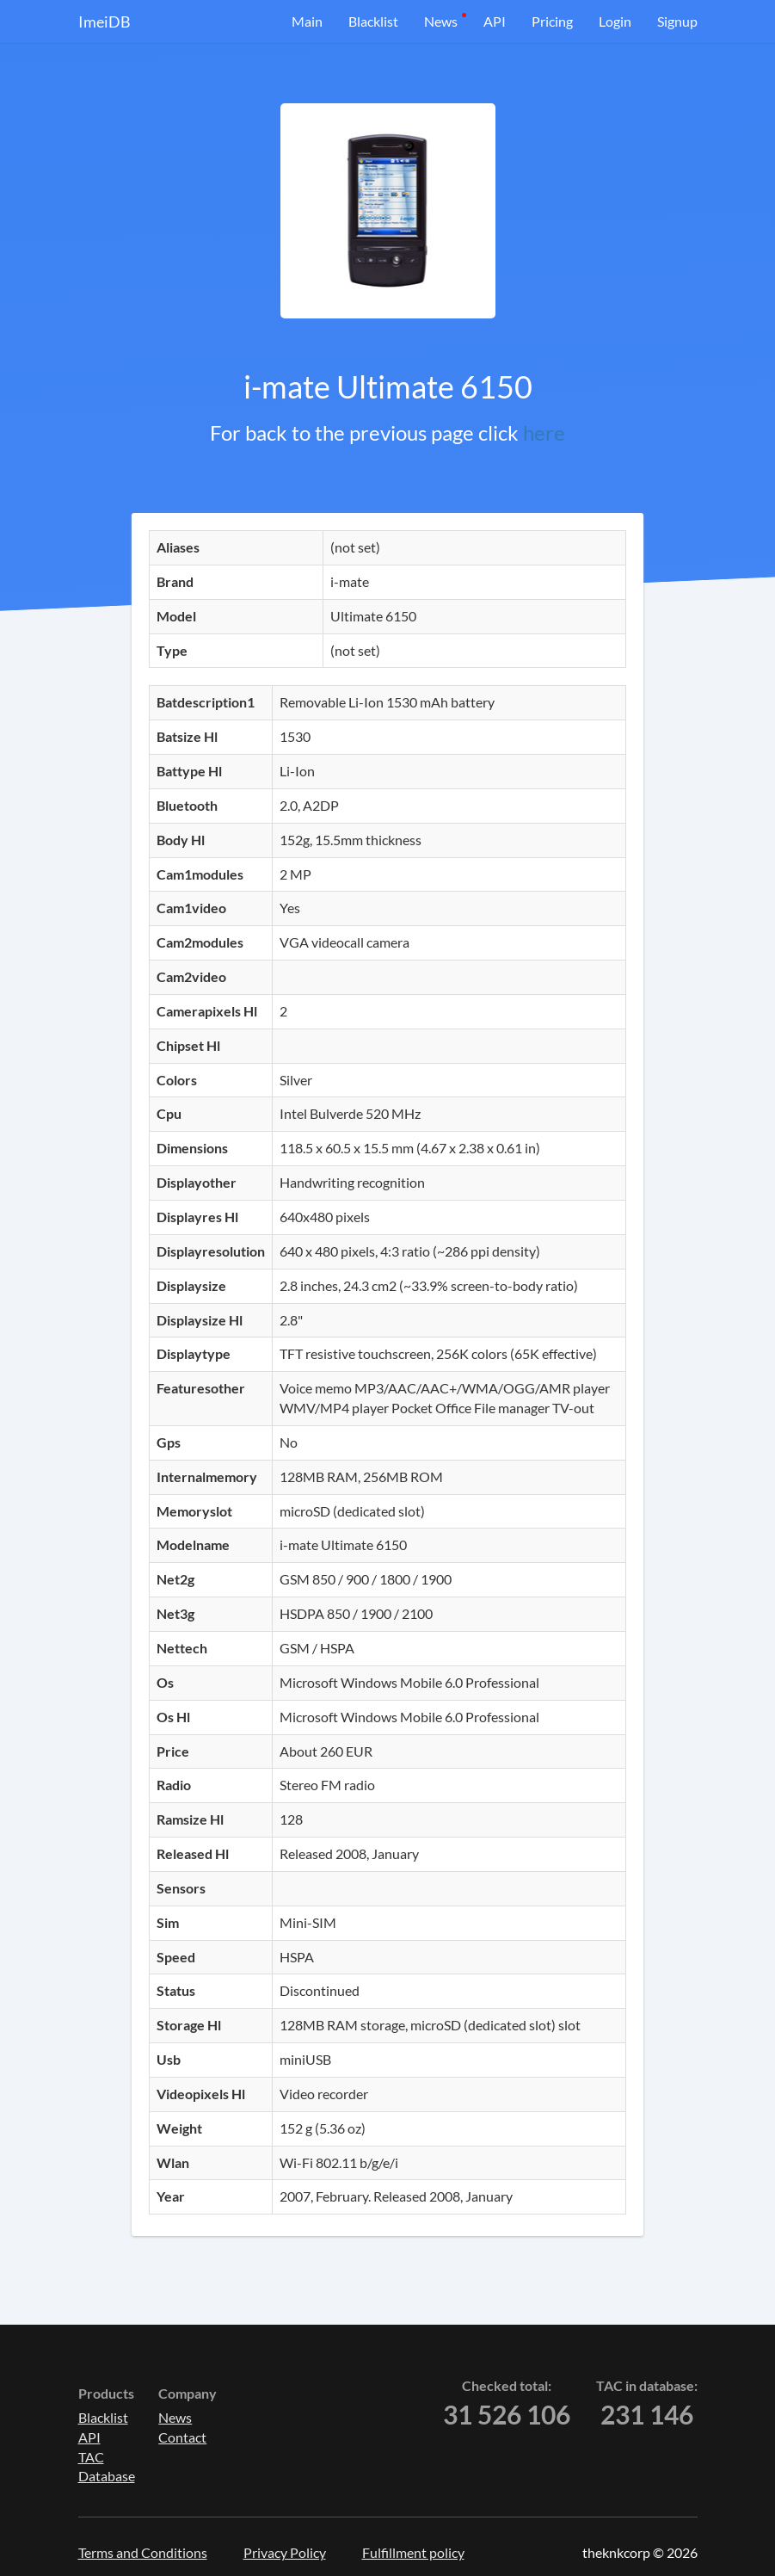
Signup (677, 21)
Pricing (552, 21)
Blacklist (373, 21)
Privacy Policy (284, 2552)
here (544, 432)
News (441, 21)
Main (307, 21)
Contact (182, 2437)
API (494, 21)
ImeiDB (104, 21)
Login (615, 21)
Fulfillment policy (413, 2552)
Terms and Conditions (142, 2552)
